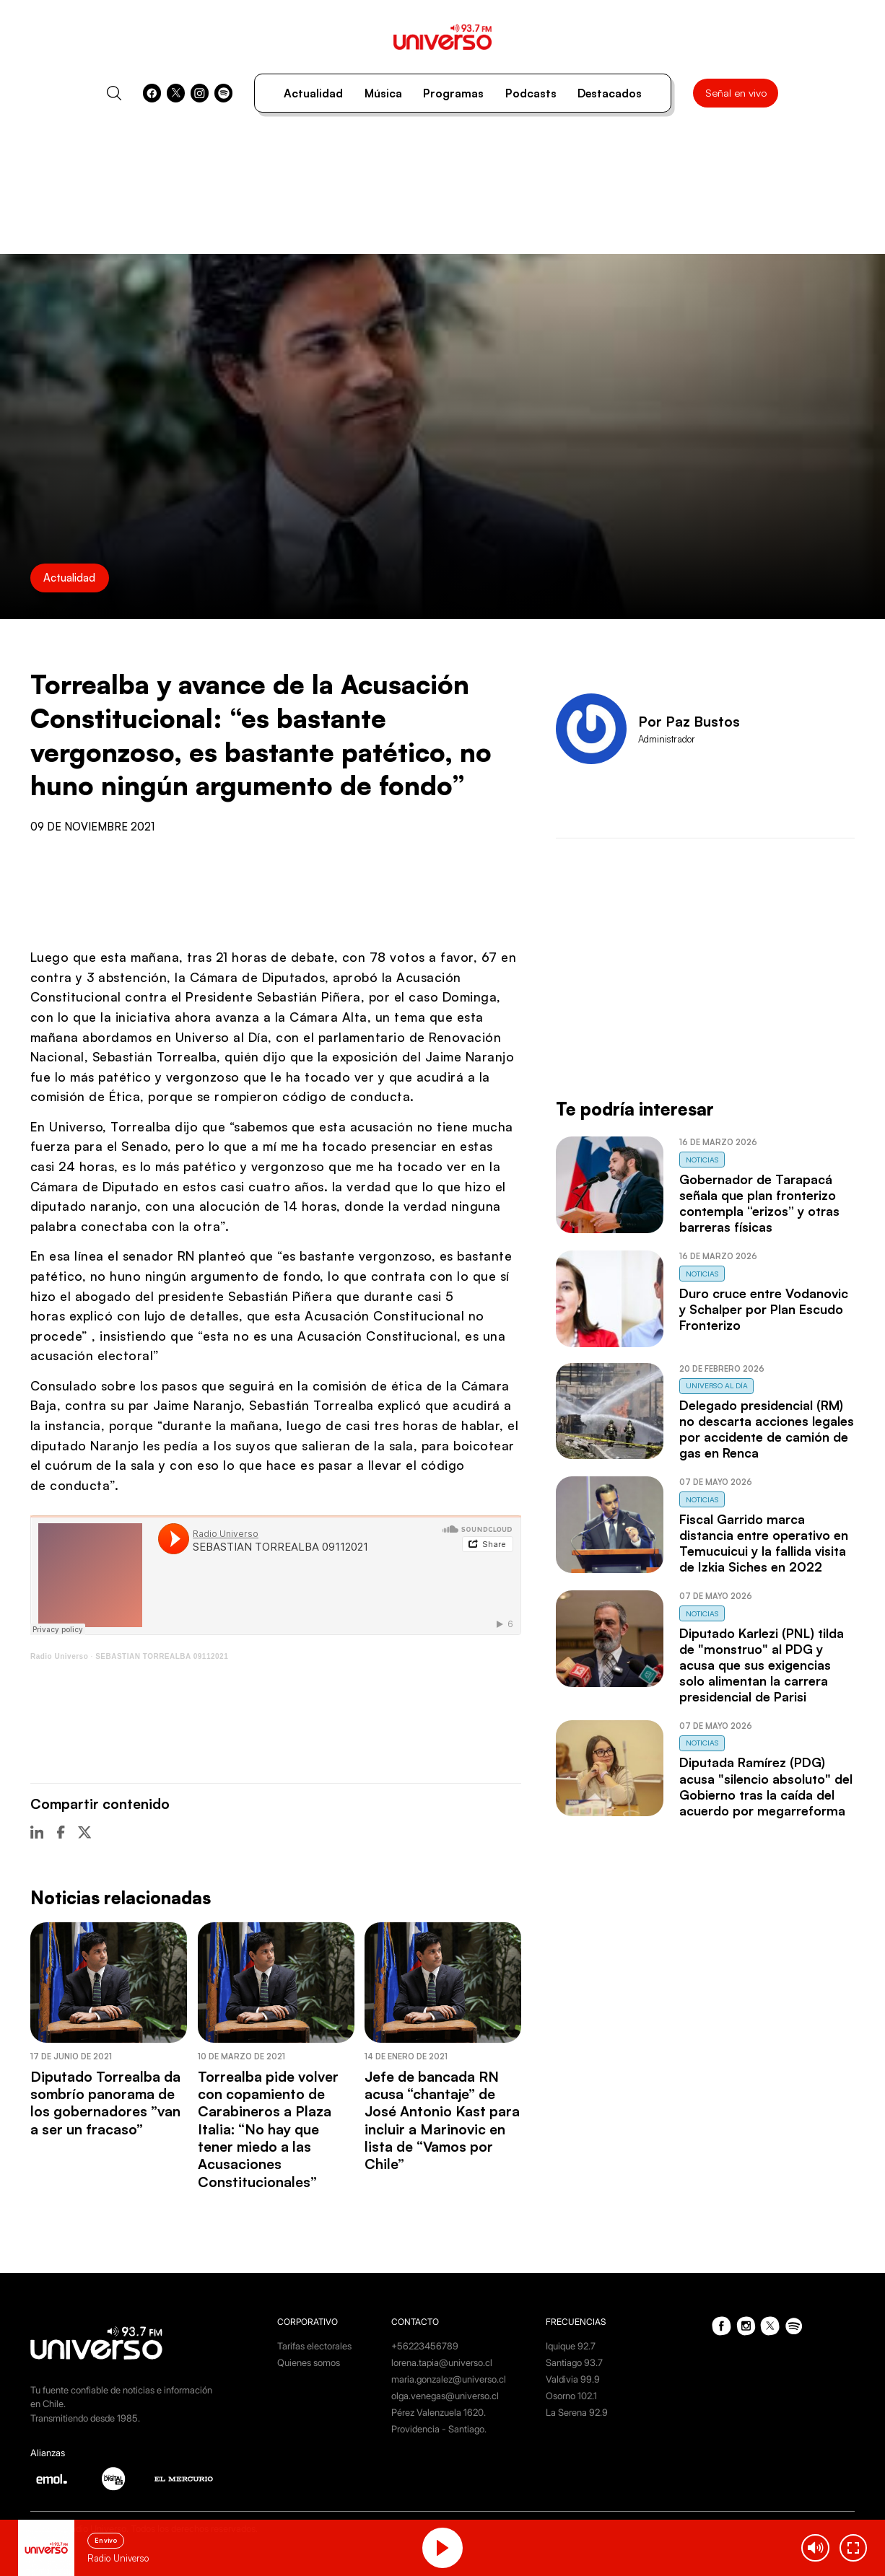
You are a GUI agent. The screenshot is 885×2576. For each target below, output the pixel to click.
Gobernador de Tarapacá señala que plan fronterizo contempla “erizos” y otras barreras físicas (759, 1203)
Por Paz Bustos (689, 721)
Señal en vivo (736, 93)
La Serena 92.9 (577, 2412)
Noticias (702, 1159)
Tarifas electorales (314, 2346)
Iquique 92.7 (571, 2346)
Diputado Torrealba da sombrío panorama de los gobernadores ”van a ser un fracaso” (105, 2103)
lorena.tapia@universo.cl (441, 2362)
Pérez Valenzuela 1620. (438, 2412)
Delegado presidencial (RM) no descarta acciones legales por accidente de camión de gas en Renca (766, 1428)
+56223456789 (424, 2346)
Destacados (609, 93)
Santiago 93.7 (574, 2362)
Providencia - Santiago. (439, 2429)
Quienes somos (308, 2362)
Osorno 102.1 (571, 2395)
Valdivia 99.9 (573, 2379)
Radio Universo (59, 1656)
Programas (453, 93)
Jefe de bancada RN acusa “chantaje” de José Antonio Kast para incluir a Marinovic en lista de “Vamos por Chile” (442, 2120)
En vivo (106, 2540)
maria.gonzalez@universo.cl (448, 2379)
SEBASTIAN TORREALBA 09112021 (161, 1656)
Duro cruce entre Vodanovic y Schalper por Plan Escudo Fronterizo (763, 1309)
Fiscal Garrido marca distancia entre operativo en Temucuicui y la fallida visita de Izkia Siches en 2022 (763, 1542)
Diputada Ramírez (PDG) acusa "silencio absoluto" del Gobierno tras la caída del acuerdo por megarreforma (766, 1786)
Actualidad (313, 93)
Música (383, 93)
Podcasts (531, 93)
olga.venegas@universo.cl (445, 2395)
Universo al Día (717, 1385)
